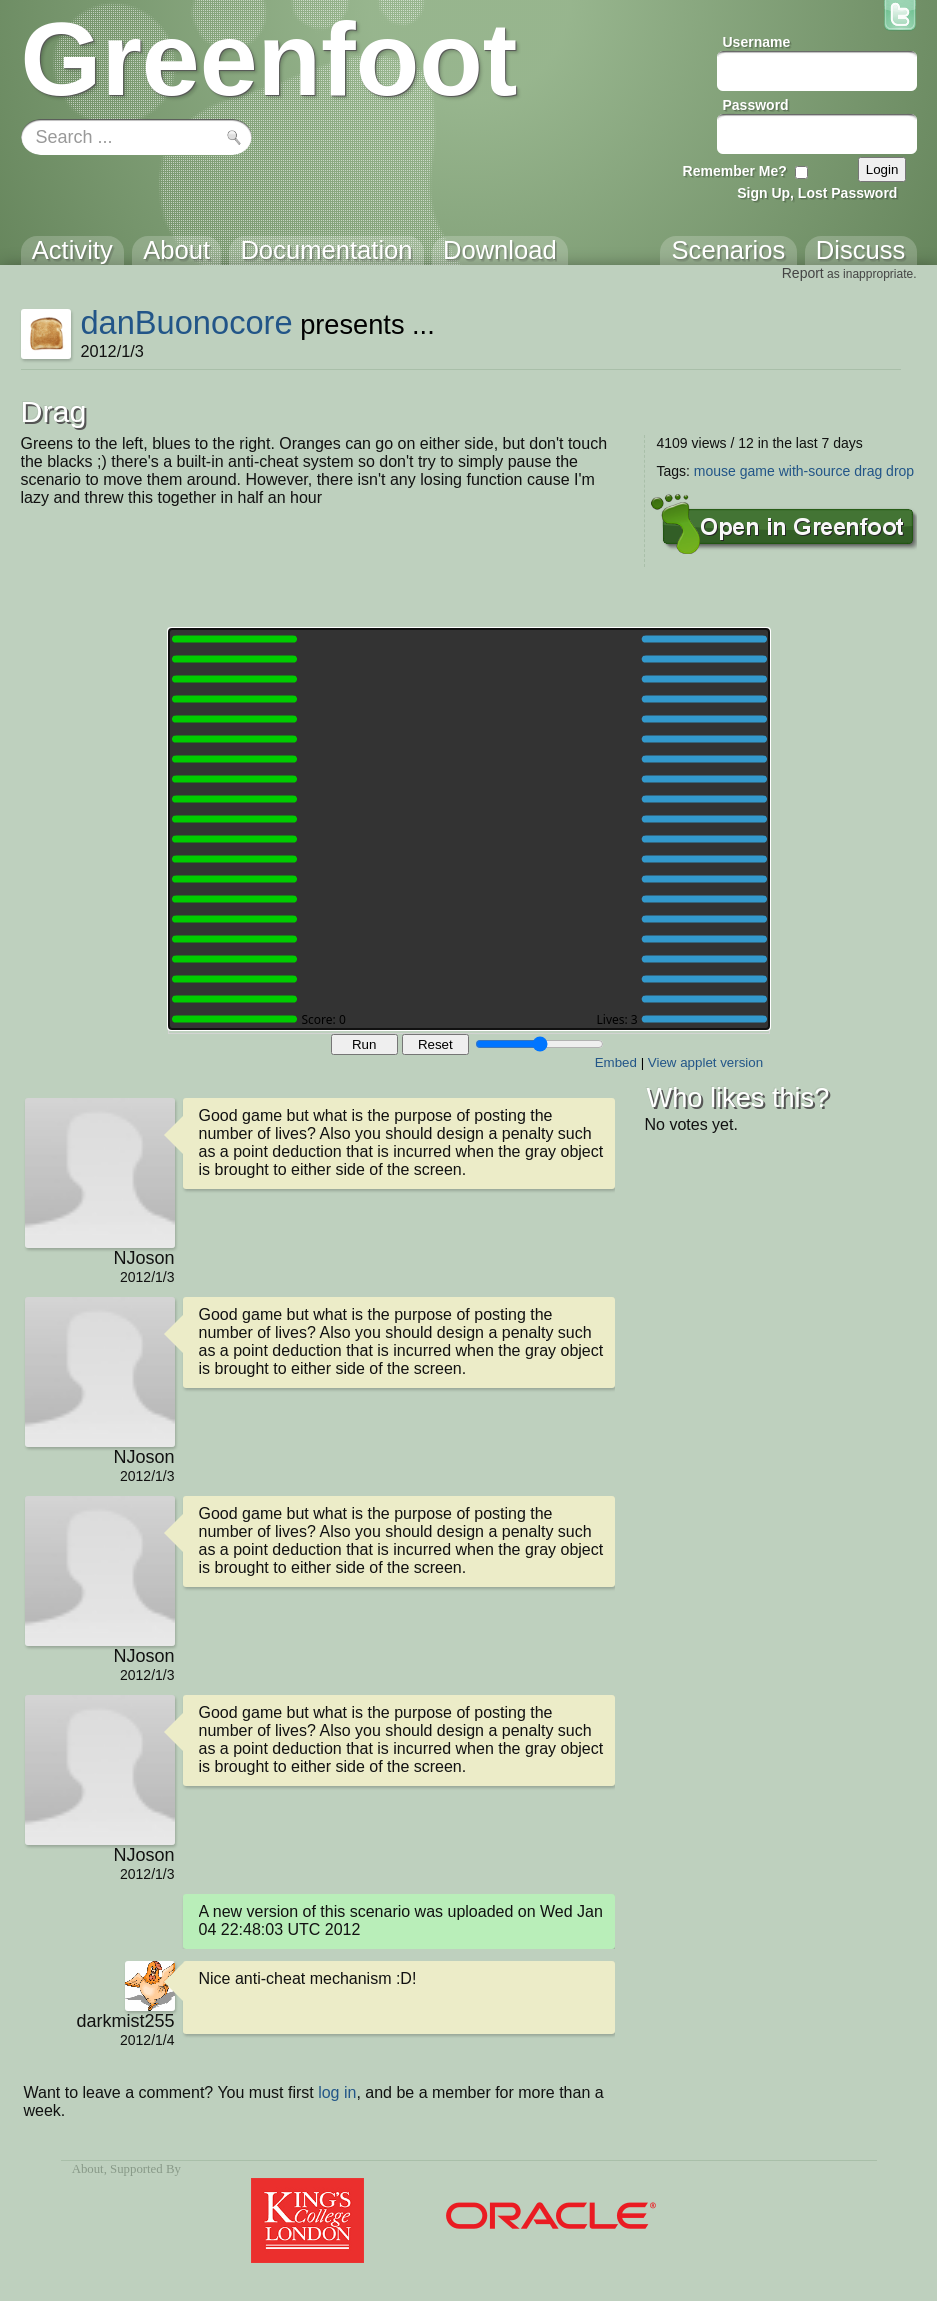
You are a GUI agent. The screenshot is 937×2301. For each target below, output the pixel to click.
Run (364, 1044)
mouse (715, 471)
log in (337, 2092)
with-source (815, 471)
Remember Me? (735, 171)
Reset (435, 1044)
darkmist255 (125, 2021)
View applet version (705, 1062)
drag (868, 471)
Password (756, 105)
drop (900, 471)
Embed (616, 1062)
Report (803, 273)
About (88, 2169)
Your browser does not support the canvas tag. (469, 829)
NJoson (143, 1258)
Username (757, 42)
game (757, 471)
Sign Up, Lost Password (817, 193)
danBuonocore (186, 322)
